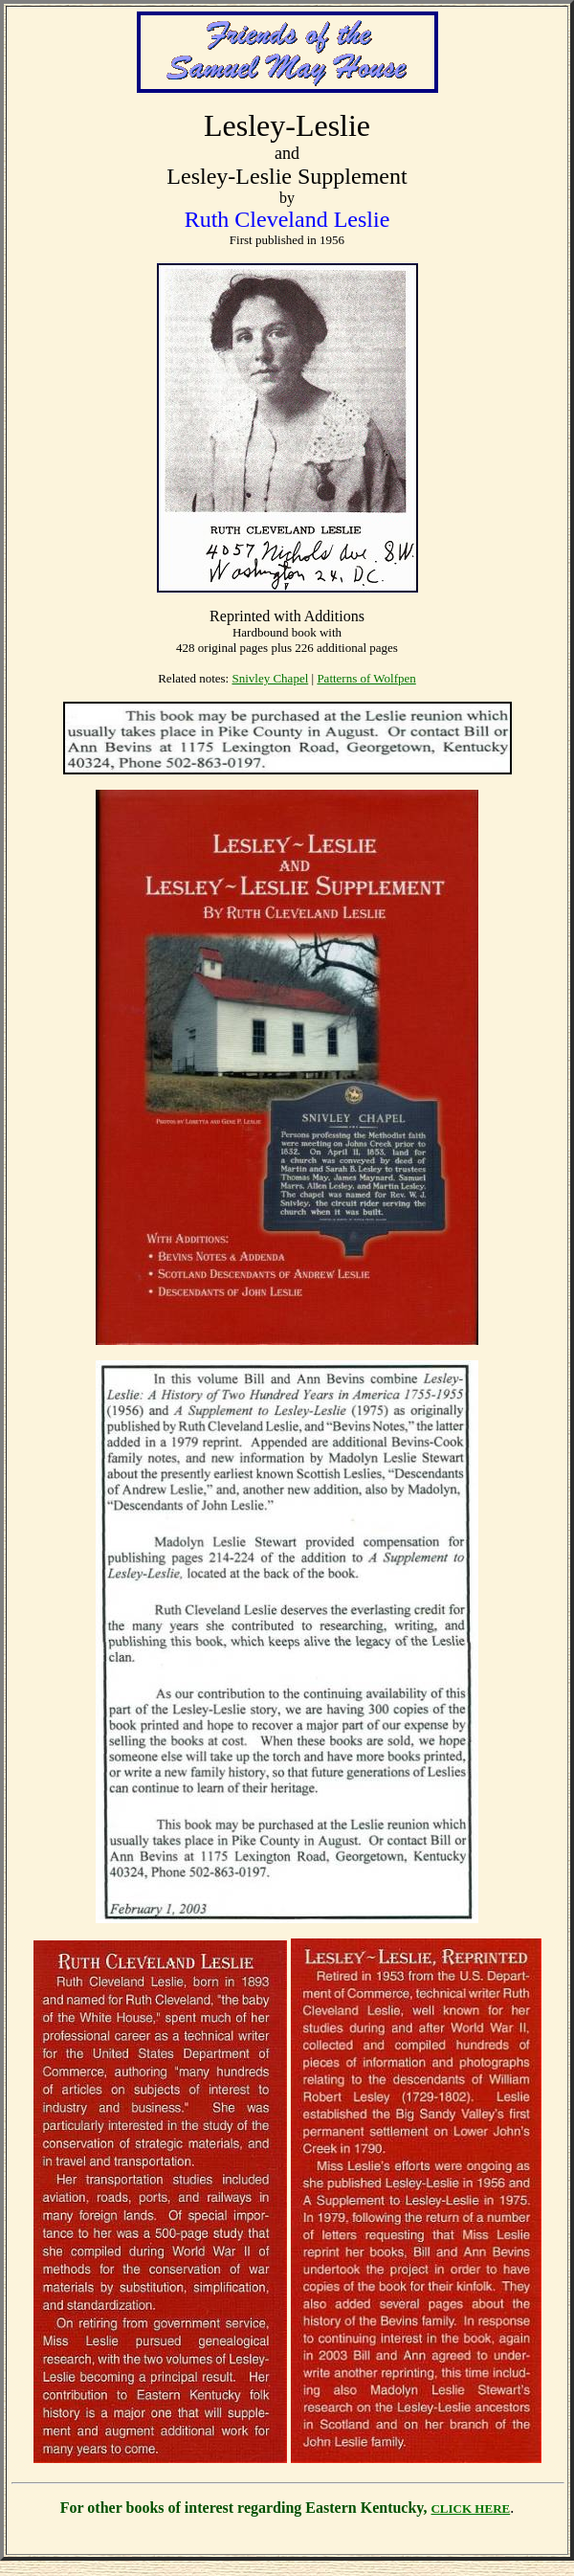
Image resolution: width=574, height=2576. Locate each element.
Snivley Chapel (270, 678)
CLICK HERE (470, 2508)
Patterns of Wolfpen (366, 678)
